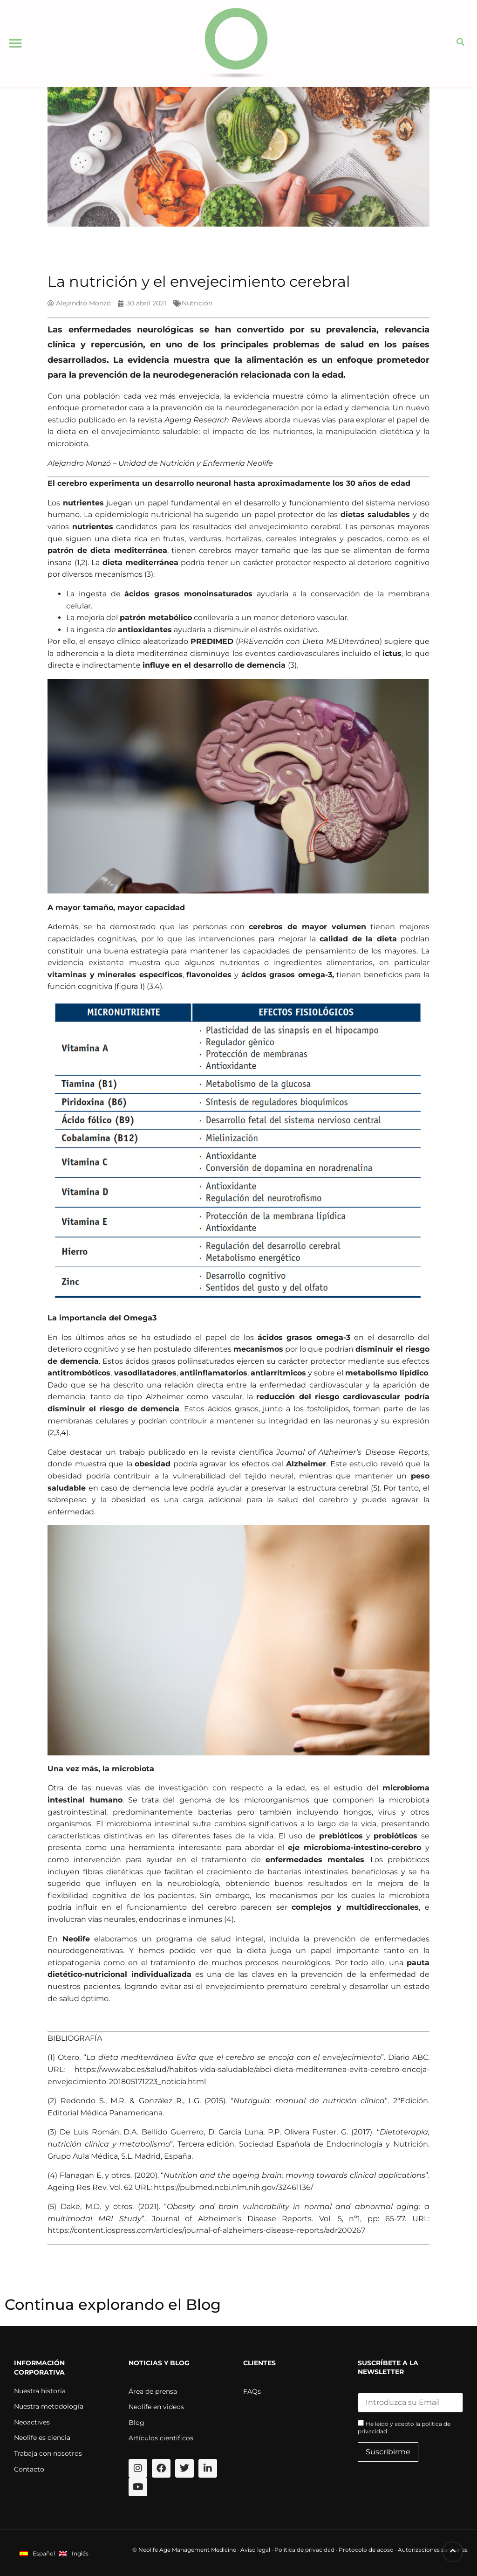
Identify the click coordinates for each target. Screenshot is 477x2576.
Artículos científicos (161, 2438)
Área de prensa (153, 2391)
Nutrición (197, 303)
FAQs (252, 2391)
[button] (15, 43)
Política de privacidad (304, 2549)
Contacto (29, 2469)
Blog (136, 2422)
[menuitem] (37, 2553)
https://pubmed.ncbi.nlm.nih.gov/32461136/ (233, 2187)
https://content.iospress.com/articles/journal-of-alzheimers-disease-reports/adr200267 (206, 2230)
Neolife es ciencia (42, 2437)
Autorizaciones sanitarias (433, 2549)
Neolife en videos (156, 2407)
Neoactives (32, 2422)
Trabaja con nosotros (48, 2453)
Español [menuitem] (44, 2553)
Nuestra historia (40, 2391)
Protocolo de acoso (366, 2549)
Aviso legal (255, 2549)
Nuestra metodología (48, 2406)
